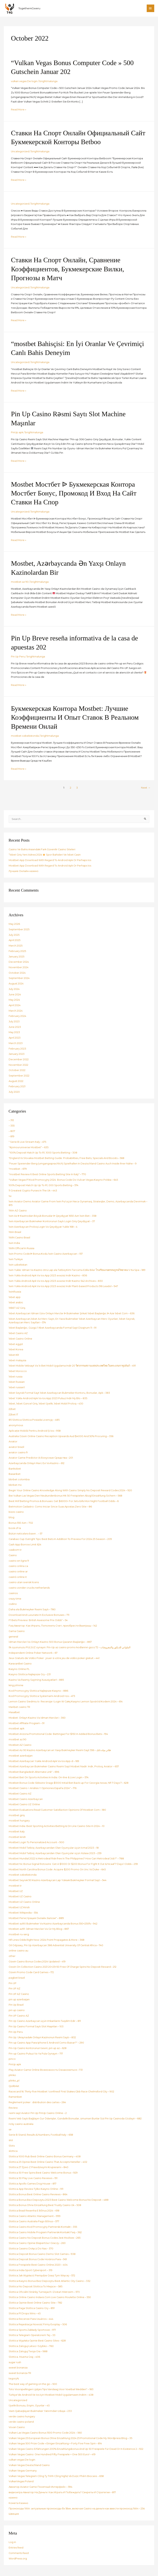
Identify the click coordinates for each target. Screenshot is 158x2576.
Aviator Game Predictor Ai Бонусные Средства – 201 (41, 1457)
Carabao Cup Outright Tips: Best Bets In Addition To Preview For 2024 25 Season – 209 (60, 1539)
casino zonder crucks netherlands (29, 1587)
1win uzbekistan (18, 1264)
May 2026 (14, 924)
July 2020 (14, 1091)
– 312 (11, 1120)
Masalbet (14, 1712)
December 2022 (19, 1059)
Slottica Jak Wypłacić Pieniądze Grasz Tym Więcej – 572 (42, 2275)
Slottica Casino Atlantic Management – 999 (34, 2216)
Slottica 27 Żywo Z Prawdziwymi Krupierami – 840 (38, 2167)
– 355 (12, 1125)
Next (145, 787)
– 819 (11, 1136)
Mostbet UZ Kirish (19, 1907)
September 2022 (19, 1075)
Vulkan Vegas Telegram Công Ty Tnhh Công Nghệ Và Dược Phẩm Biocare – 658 (56, 2476)
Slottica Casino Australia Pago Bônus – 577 (34, 2221)
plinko (12, 2075)
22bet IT (13, 1414)
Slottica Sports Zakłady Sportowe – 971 (32, 2329)
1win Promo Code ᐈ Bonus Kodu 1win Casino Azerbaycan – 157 (46, 1253)
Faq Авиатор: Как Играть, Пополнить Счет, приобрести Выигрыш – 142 (53, 1625)
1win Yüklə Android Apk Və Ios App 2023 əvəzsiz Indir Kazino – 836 (48, 1275)
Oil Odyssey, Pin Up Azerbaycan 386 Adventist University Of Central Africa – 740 (56, 1945)
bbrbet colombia (19, 1479)
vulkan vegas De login (24, 81)
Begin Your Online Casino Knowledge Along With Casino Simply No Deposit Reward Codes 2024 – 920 (70, 1490)
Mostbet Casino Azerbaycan (26, 1799)
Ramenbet (15, 2096)
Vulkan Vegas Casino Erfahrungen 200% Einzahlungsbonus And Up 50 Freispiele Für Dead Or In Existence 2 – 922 (76, 2449)
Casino (13, 1555)
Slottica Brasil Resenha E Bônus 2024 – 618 (34, 2210)
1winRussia (15, 1291)
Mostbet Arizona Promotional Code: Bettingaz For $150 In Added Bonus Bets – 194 (58, 1734)
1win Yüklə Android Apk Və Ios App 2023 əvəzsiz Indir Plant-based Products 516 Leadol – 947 (63, 1286)
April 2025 (14, 940)
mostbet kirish (17, 1837)
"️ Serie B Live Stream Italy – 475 (27, 1141)
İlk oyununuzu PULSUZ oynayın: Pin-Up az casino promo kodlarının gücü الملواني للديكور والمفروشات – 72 (70, 1647)
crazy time (15, 1598)
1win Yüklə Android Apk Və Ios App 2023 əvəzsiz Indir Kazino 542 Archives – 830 (56, 1281)
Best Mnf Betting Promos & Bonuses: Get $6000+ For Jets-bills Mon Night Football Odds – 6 (64, 1501)
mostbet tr (15, 1885)
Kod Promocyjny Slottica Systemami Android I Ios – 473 (42, 1696)
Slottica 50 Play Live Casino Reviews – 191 (33, 2178)
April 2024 (15, 1005)
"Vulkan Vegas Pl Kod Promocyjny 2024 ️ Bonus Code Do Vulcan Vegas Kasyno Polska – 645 (63, 1179)
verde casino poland (21, 2421)
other (12, 1956)
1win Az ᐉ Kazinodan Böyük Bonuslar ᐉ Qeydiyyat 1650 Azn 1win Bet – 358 (52, 1215)
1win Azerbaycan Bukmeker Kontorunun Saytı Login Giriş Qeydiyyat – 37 (52, 1221)
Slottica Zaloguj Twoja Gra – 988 (28, 2351)
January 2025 (16, 956)
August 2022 (16, 1081)
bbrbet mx (15, 1484)
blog (11, 1517)
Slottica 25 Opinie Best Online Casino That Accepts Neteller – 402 (48, 2162)
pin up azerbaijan (19, 1999)
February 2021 (17, 1086)
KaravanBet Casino (20, 1663)
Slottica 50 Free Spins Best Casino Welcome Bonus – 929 (43, 2172)
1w (10, 1196)
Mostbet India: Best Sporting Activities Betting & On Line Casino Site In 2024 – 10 (57, 1826)
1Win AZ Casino (18, 1210)
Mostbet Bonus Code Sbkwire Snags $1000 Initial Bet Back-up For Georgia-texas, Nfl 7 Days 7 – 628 (68, 1782)
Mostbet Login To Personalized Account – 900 (36, 1842)
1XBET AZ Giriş (17, 1307)
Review (13, 2107)
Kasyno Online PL (19, 1669)
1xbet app (15, 1297)
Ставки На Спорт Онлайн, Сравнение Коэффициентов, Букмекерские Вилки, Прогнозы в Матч (67, 269)
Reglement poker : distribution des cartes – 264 (37, 2102)
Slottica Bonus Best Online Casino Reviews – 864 (38, 2194)
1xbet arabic (16, 1302)
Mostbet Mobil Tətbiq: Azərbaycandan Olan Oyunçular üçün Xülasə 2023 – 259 (55, 1853)
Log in (12, 2542)
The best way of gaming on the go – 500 (33, 2384)
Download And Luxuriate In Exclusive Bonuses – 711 (39, 1614)
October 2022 (17, 1070)
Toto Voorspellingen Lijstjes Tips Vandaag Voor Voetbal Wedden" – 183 (51, 2389)
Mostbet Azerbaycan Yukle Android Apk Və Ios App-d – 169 (44, 1761)
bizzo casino (16, 1511)
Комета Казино (18, 2503)
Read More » (18, 109)
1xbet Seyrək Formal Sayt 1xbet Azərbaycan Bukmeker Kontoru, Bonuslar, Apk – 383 (59, 1392)
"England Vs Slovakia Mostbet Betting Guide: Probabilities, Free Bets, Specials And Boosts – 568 (66, 1158)
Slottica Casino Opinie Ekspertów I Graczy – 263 (37, 2243)
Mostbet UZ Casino (20, 1896)
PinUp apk (17, 432)
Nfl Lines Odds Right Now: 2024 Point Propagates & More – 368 (46, 1939)
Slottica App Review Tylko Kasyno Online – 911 (36, 2188)
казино (13, 2497)
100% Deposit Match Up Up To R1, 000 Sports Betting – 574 (43, 1185)
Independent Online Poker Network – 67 (33, 1652)
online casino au (18, 1950)
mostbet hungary (19, 1820)
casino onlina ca (18, 1566)
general (13, 1636)
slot (11, 2140)
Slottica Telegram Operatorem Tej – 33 (32, 2335)
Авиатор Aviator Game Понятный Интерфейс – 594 (40, 2486)
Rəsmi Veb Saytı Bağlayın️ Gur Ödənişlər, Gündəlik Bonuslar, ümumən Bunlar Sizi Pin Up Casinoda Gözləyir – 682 (75, 2118)
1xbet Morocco (18, 1371)
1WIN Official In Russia (21, 1248)
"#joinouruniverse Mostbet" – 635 (28, 1147)
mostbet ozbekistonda (25, 735)
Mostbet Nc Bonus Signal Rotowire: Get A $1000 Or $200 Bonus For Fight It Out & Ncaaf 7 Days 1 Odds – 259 (73, 1864)
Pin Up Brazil (16, 2004)
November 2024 (18, 967)
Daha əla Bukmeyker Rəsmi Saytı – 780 (32, 1609)
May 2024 (14, 999)
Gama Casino (17, 1631)
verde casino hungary (22, 2416)
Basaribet (15, 1474)
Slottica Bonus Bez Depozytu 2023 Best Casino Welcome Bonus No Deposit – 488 (58, 2199)
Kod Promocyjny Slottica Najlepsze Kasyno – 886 (38, 1690)
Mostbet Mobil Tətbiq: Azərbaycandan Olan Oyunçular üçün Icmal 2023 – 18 (54, 1847)
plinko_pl (14, 2080)
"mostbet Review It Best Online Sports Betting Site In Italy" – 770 (47, 1174)
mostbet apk (16, 1728)
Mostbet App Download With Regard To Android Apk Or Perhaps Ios (50, 860)
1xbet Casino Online (20, 1338)
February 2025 (17, 951)
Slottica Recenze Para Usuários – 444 (31, 2318)
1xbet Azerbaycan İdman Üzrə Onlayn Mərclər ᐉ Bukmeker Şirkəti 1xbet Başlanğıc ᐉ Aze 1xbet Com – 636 (71, 1313)
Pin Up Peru (18, 656)
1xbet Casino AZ (18, 1333)
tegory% (14, 2378)
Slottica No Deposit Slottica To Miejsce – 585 (35, 2286)
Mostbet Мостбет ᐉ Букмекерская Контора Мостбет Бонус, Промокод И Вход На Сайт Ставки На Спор (73, 493)
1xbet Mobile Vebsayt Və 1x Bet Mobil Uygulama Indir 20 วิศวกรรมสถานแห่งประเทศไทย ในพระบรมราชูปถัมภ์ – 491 (72, 1365)
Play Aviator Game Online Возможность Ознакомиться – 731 (46, 2069)
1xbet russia (15, 1376)
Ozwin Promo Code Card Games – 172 (31, 1972)
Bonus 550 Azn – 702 (21, 1522)
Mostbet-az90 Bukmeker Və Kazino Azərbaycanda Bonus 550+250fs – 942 (53, 1923)
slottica (13, 2151)
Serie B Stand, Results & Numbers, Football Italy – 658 (41, 2134)
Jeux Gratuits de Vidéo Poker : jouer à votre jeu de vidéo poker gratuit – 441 (54, 1658)
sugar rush (15, 2362)
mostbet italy (17, 1831)
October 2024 (17, 972)
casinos (13, 1593)
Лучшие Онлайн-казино (23, 871)
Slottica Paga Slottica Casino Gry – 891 (32, 2308)
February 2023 (17, 1048)
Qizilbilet (14, 2086)
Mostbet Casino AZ (20, 1793)
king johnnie (16, 1685)
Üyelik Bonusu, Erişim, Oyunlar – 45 (29, 2405)
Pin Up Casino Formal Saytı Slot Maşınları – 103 (36, 2026)
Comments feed (19, 2553)
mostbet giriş (17, 1815)
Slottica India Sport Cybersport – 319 (30, 2270)
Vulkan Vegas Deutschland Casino (29, 2465)
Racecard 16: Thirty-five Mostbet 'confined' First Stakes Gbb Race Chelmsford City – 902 (61, 2091)
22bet (12, 1409)
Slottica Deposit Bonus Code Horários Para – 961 (38, 2259)
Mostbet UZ (16, 1891)
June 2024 (15, 994)
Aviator (13, 1441)
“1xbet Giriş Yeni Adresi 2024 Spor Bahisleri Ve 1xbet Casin (45, 854)
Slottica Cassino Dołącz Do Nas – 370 (31, 2248)
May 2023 (14, 1032)
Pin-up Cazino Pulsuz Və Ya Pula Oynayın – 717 (36, 2053)
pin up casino (17, 2010)
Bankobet (15, 1468)
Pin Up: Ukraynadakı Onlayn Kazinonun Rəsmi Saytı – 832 (42, 2037)
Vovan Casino (17, 2427)
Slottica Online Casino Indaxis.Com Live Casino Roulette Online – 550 (50, 2297)
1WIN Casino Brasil (19, 1237)
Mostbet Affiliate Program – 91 (26, 1723)
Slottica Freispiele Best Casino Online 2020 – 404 (38, 2264)
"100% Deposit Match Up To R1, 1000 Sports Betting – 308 (43, 1152)
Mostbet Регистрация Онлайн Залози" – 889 (36, 1918)
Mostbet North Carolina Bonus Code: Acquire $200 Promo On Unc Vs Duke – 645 (57, 1869)
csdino (13, 1604)
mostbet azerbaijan (21, 1755)
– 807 (12, 1131)
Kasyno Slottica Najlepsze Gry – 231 (30, 1674)
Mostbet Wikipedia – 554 (23, 1912)
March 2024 (16, 1010)
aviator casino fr (18, 1452)
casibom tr (15, 1549)
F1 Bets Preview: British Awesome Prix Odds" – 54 (38, 1620)
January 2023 (16, 1054)
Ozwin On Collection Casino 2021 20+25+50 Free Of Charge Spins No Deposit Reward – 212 (62, 1966)
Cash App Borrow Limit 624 (25, 1544)
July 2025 (14, 934)
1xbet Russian (17, 1381)
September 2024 (19, 978)
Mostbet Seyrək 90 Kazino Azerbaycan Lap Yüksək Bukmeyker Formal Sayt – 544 (57, 1880)
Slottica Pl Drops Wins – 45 (24, 2313)
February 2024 (17, 1016)
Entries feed (16, 2547)
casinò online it (18, 1577)
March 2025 (15, 945)
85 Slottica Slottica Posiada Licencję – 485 (34, 1419)
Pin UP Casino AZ (19, 2015)
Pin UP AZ (14, 1988)
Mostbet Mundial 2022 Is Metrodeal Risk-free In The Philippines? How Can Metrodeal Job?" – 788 (66, 1858)
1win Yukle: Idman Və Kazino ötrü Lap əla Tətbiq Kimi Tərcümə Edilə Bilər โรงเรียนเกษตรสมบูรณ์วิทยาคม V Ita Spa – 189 (77, 1270)
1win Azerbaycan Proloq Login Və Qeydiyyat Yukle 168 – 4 (43, 1226)
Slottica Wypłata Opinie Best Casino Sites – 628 (37, 2340)
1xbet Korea (16, 1349)
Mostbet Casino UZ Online (24, 1804)
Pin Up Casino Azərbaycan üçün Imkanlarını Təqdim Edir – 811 (45, 2021)
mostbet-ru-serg (19, 1934)
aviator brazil (16, 1447)
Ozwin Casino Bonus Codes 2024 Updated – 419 (37, 1961)
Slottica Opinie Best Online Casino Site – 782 (35, 2302)
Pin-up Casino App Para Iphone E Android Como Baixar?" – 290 (46, 2042)
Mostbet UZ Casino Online (24, 1901)
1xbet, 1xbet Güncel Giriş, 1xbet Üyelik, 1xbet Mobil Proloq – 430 (46, 1403)
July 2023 (14, 1021)
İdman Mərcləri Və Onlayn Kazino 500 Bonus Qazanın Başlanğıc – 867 (50, 1641)
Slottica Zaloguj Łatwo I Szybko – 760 (31, 2346)
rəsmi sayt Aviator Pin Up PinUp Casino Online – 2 (38, 2113)
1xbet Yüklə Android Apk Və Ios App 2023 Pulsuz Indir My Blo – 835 (48, 1398)
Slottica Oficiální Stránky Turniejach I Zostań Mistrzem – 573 (44, 2292)
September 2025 (19, 929)
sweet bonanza (18, 2367)
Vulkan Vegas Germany (23, 2470)
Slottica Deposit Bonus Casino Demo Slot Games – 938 (42, 2254)
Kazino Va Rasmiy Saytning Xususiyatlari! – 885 (36, 1679)
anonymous (16, 1425)
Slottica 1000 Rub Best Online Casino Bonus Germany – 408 (45, 2156)
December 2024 (19, 961)
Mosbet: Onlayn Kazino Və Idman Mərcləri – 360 (37, 1717)
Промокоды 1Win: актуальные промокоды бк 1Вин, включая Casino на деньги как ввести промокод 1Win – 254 (77, 2508)
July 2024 (14, 989)
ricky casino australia (21, 2124)
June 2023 (15, 1027)
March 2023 (16, 1043)
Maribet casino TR (19, 1707)
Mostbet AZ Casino (20, 1744)
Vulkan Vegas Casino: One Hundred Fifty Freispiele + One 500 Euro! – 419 (52, 2454)
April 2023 (15, 1037)
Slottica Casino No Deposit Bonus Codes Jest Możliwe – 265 (44, 2237)
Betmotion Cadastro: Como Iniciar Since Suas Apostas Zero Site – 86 (50, 1506)
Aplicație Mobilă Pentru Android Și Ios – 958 (35, 1430)
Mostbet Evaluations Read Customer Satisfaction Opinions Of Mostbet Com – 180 (57, 1809)
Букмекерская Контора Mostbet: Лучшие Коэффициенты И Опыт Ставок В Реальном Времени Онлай (75, 717)
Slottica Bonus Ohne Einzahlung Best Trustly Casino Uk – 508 (45, 2205)
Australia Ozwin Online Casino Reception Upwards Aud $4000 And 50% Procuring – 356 (61, 1436)
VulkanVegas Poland (21, 2481)
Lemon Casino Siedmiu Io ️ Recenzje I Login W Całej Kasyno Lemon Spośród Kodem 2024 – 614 (66, 1701)
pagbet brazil (17, 1977)
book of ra (15, 1528)
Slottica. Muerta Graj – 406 (24, 2356)
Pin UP (12, 1983)
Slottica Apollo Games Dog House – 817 (32, 2183)
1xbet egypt (16, 1344)
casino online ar (18, 1571)
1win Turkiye (16, 1259)
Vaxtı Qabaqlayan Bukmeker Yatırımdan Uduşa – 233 (40, 2411)
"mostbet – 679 (18, 1168)
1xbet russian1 (17, 1387)
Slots (12, 2145)
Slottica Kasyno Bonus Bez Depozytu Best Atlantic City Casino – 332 (49, 2281)
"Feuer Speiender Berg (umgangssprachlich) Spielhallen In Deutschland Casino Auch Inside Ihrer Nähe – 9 (73, 1163)
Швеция (14, 2513)
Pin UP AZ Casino (19, 1994)
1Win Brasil (15, 1232)
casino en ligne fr (19, 1560)
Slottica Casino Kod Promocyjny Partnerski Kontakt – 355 (43, 2226)
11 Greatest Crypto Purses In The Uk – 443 (33, 1190)
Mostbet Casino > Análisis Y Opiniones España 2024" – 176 (42, 1788)
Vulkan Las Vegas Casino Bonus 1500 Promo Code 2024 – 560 (45, 2432)
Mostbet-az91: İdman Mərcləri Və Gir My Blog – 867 (39, 1928)
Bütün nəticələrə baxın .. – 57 (25, 1533)
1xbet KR (14, 1354)
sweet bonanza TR (20, 2373)
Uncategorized (20, 151)
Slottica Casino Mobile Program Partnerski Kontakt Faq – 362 (45, 2232)
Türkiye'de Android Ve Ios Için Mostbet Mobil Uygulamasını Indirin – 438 (51, 2394)
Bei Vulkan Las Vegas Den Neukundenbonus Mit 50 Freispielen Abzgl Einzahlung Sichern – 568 (65, 1495)
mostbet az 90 (20, 581)
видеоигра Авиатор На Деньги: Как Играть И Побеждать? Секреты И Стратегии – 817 (62, 2492)
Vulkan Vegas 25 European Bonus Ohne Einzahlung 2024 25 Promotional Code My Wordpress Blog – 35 (70, 2438)
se (10, 2129)
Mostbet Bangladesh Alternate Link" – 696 (34, 1771)
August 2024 (16, 983)
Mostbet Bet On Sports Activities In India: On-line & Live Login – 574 (49, 1777)
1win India (14, 1243)
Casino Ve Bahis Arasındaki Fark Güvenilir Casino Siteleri (42, 849)
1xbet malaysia (17, 1360)
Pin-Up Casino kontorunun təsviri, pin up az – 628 (37, 2048)
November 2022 (18, 1064)
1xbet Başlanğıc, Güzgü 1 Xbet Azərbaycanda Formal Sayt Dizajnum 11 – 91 (52, 1327)
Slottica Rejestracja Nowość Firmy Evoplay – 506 (38, 2324)
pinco (12, 2058)
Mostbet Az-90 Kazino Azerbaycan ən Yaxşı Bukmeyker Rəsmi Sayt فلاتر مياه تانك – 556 (60, 1750)
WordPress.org (18, 2558)
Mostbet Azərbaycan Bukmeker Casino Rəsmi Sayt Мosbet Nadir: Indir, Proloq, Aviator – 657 (64, 1766)
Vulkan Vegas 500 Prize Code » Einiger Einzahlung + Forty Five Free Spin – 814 (55, 2443)
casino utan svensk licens (24, 1582)
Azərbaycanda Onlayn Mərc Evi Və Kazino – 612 (36, 1463)
